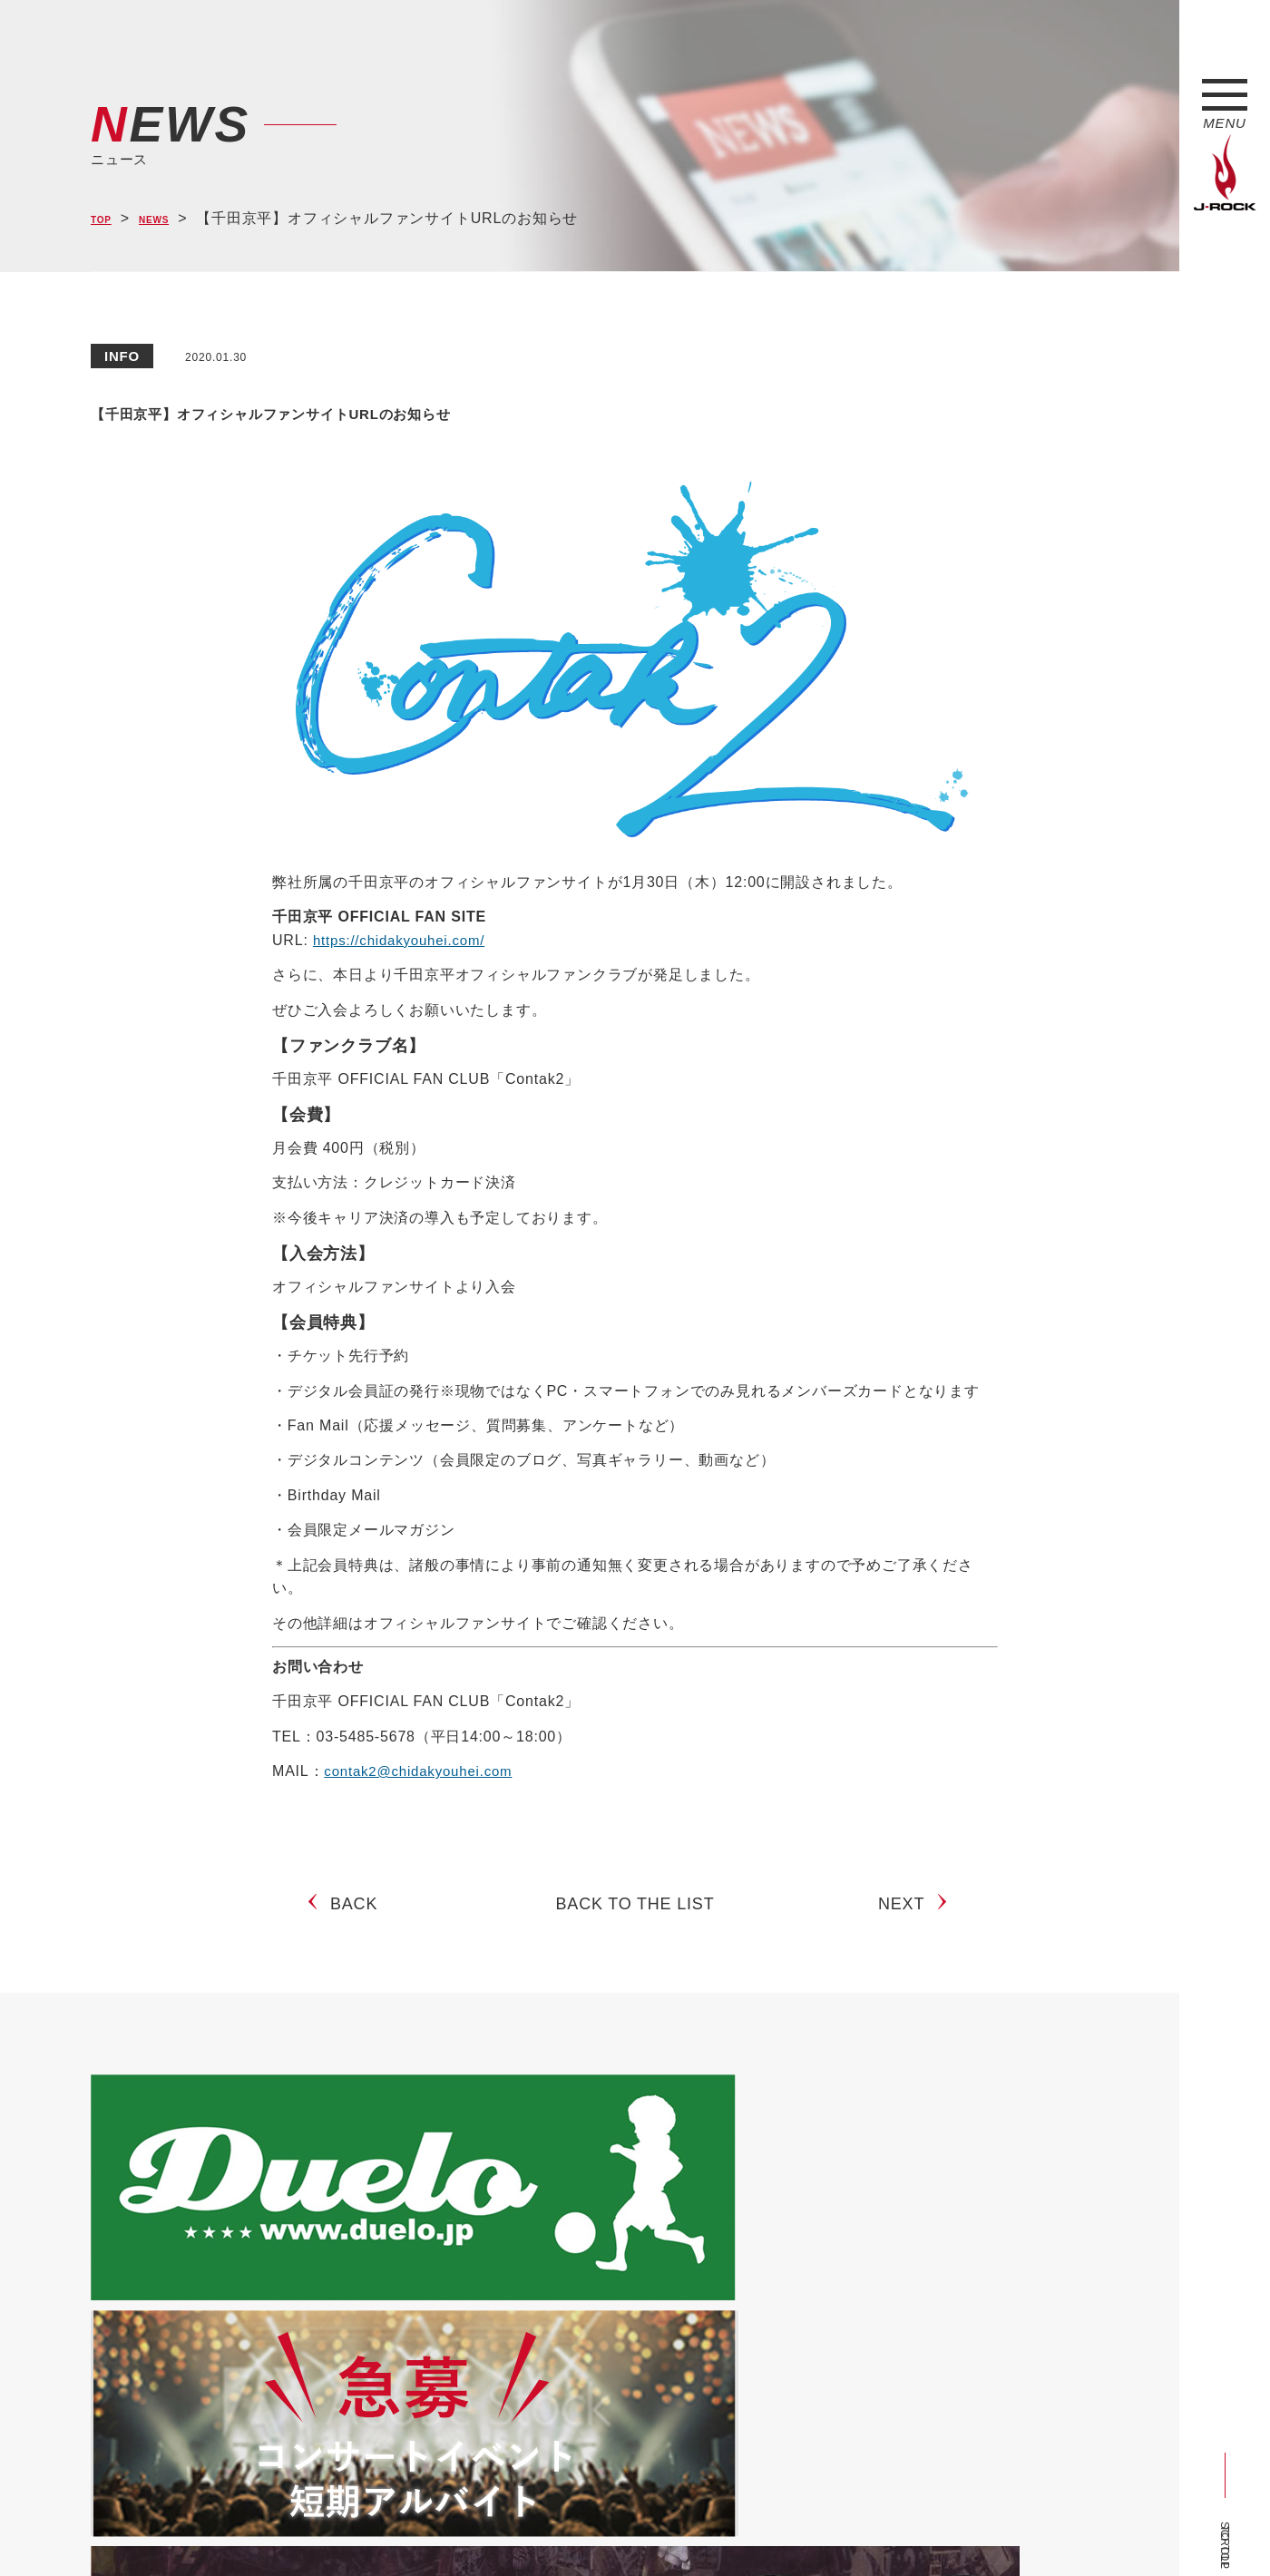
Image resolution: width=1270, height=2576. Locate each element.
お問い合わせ (560, 2528)
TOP (106, 219)
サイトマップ (390, 2528)
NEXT (908, 1920)
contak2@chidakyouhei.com (423, 1771)
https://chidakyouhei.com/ (404, 940)
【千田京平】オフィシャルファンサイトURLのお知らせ (471, 409)
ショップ (475, 2528)
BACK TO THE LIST (635, 1920)
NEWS (173, 219)
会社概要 (304, 2528)
